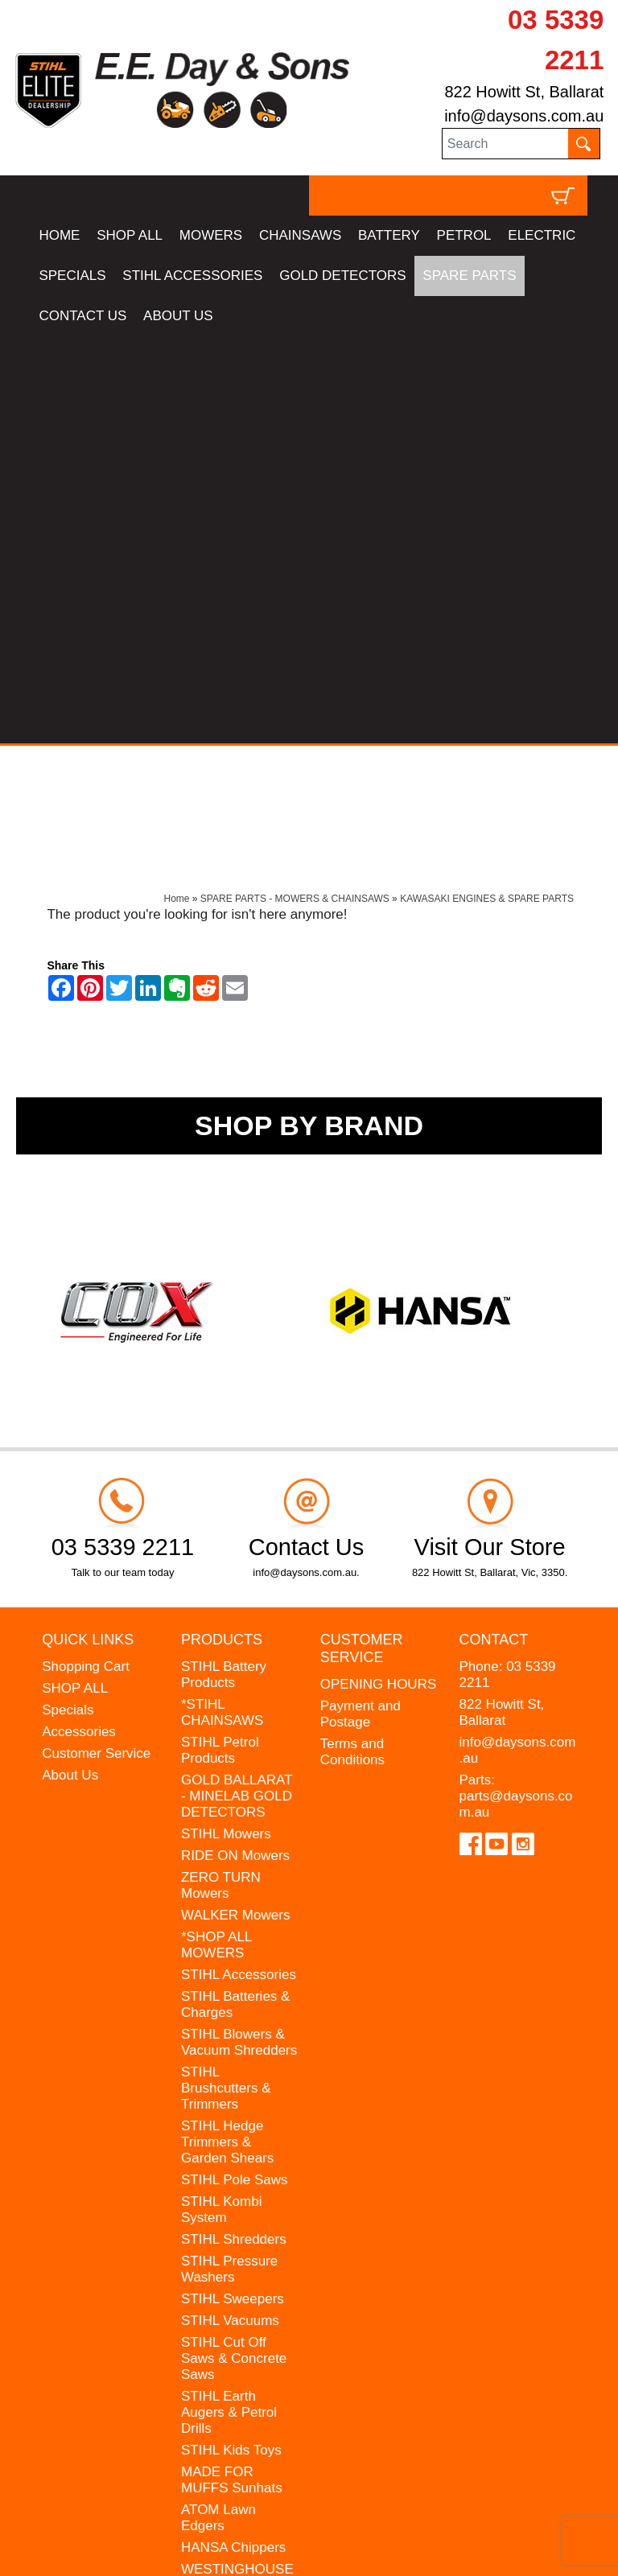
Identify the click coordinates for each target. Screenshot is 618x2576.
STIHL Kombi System (221, 1802)
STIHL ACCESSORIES (192, 275)
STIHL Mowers (226, 1426)
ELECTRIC (541, 235)
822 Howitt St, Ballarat (524, 92)
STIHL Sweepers (232, 1891)
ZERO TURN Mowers (221, 1478)
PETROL (464, 235)
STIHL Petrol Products (220, 1343)
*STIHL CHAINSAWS (222, 1305)
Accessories (79, 1324)
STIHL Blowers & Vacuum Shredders (239, 1635)
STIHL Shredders (233, 1832)
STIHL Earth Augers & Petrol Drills (229, 2005)
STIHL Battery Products (223, 1267)
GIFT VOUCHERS (237, 2237)
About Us (70, 1368)
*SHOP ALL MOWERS (216, 1537)
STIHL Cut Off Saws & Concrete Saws (233, 1951)
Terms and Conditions (352, 1344)
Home (177, 491)
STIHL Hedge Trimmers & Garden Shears (227, 1735)
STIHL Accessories (238, 1567)
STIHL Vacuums (230, 1913)
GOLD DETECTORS (342, 275)
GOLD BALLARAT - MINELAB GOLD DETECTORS (236, 1389)
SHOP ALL (130, 235)
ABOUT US (178, 315)
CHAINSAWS (300, 235)
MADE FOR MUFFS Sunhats (231, 2072)
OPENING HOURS (378, 1277)
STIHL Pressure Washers (229, 1862)
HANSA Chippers (233, 2140)
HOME (59, 235)
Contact (494, 1232)
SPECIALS (72, 275)
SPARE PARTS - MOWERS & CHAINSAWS (294, 491)
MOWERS (210, 235)
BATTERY (389, 235)
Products (221, 1232)
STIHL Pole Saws (234, 1772)
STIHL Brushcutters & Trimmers (226, 1681)
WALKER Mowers (235, 1508)
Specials (67, 1303)
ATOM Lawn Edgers (218, 2110)
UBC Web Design (156, 2540)
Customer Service (96, 1346)
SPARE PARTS (469, 275)
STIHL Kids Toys (231, 2043)
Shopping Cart (86, 1259)
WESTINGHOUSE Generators (237, 2170)
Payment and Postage (360, 1307)
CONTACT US (82, 315)
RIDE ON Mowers (235, 1448)
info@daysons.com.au (524, 116)
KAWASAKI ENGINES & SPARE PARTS (487, 491)
